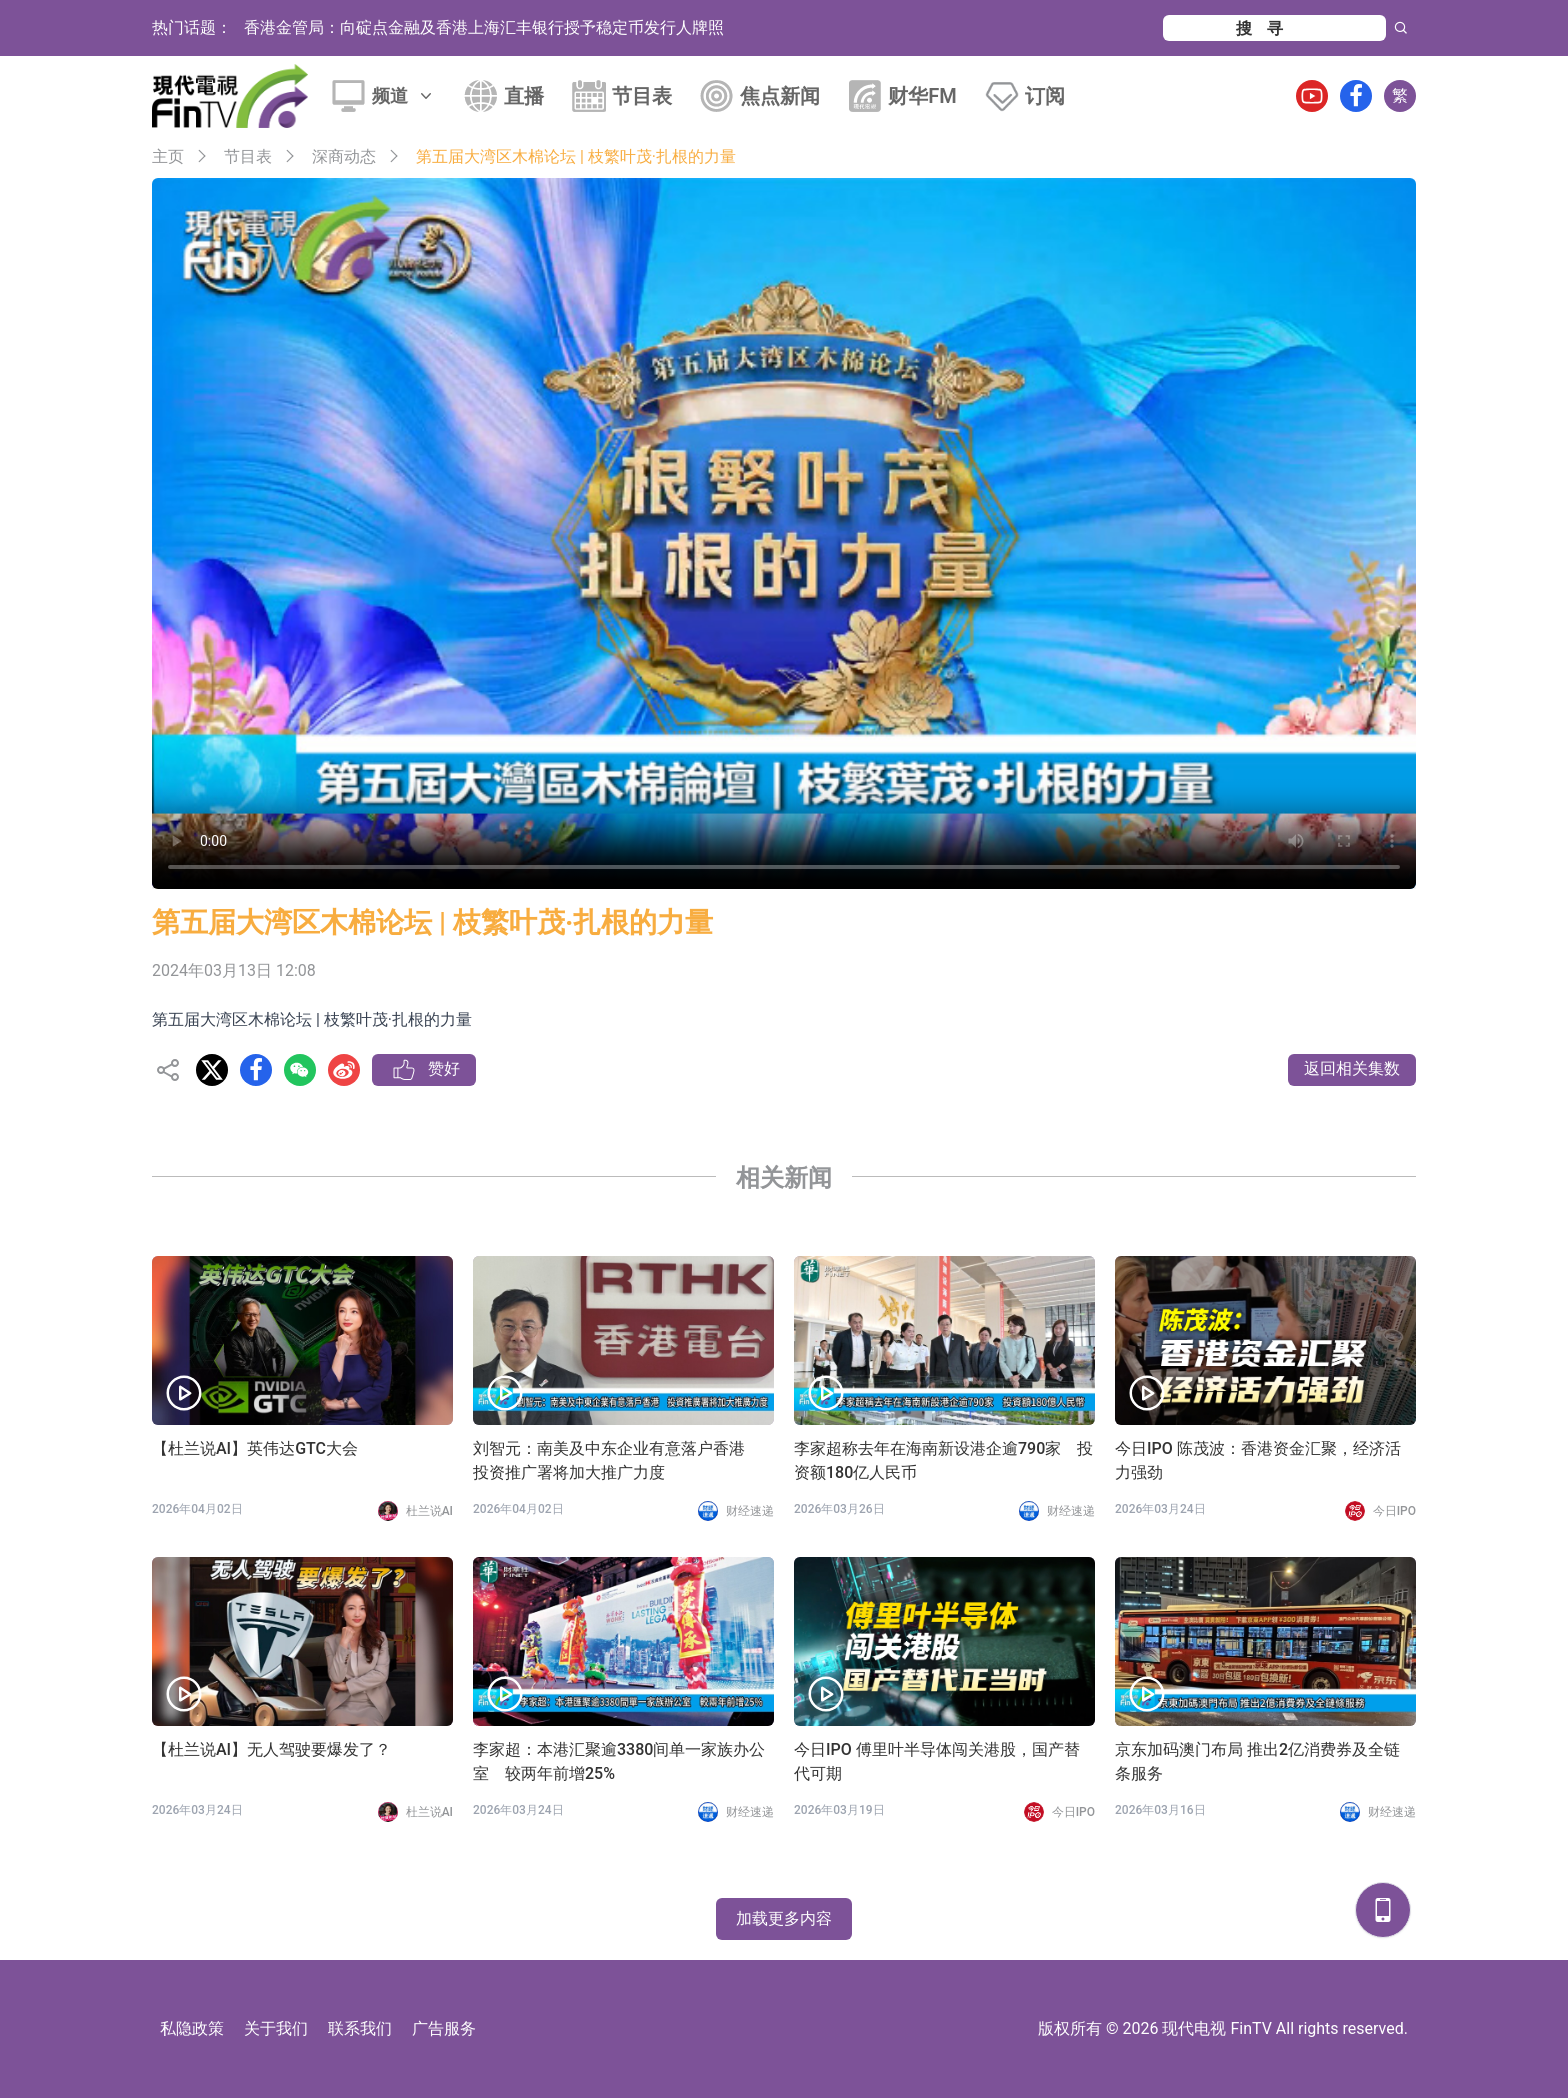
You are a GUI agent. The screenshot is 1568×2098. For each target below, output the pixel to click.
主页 (168, 156)
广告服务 (444, 2028)
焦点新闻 (780, 96)
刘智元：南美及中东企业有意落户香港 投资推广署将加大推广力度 (617, 1460)
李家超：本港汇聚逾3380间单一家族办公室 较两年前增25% (619, 1761)
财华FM (922, 96)
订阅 (1045, 96)
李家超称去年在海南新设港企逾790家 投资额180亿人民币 (943, 1460)
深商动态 (344, 156)
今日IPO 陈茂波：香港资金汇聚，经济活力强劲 (1258, 1460)
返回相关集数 (1352, 1068)
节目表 (642, 96)
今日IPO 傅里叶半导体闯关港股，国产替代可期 (937, 1761)
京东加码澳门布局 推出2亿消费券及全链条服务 (1257, 1761)
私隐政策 (192, 2028)
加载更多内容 (784, 1918)
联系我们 (360, 2028)
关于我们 (276, 2028)
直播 (524, 96)
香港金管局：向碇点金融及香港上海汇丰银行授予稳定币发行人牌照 (484, 27)
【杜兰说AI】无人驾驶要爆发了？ (271, 1749)
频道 (404, 95)
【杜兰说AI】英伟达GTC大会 (255, 1448)
